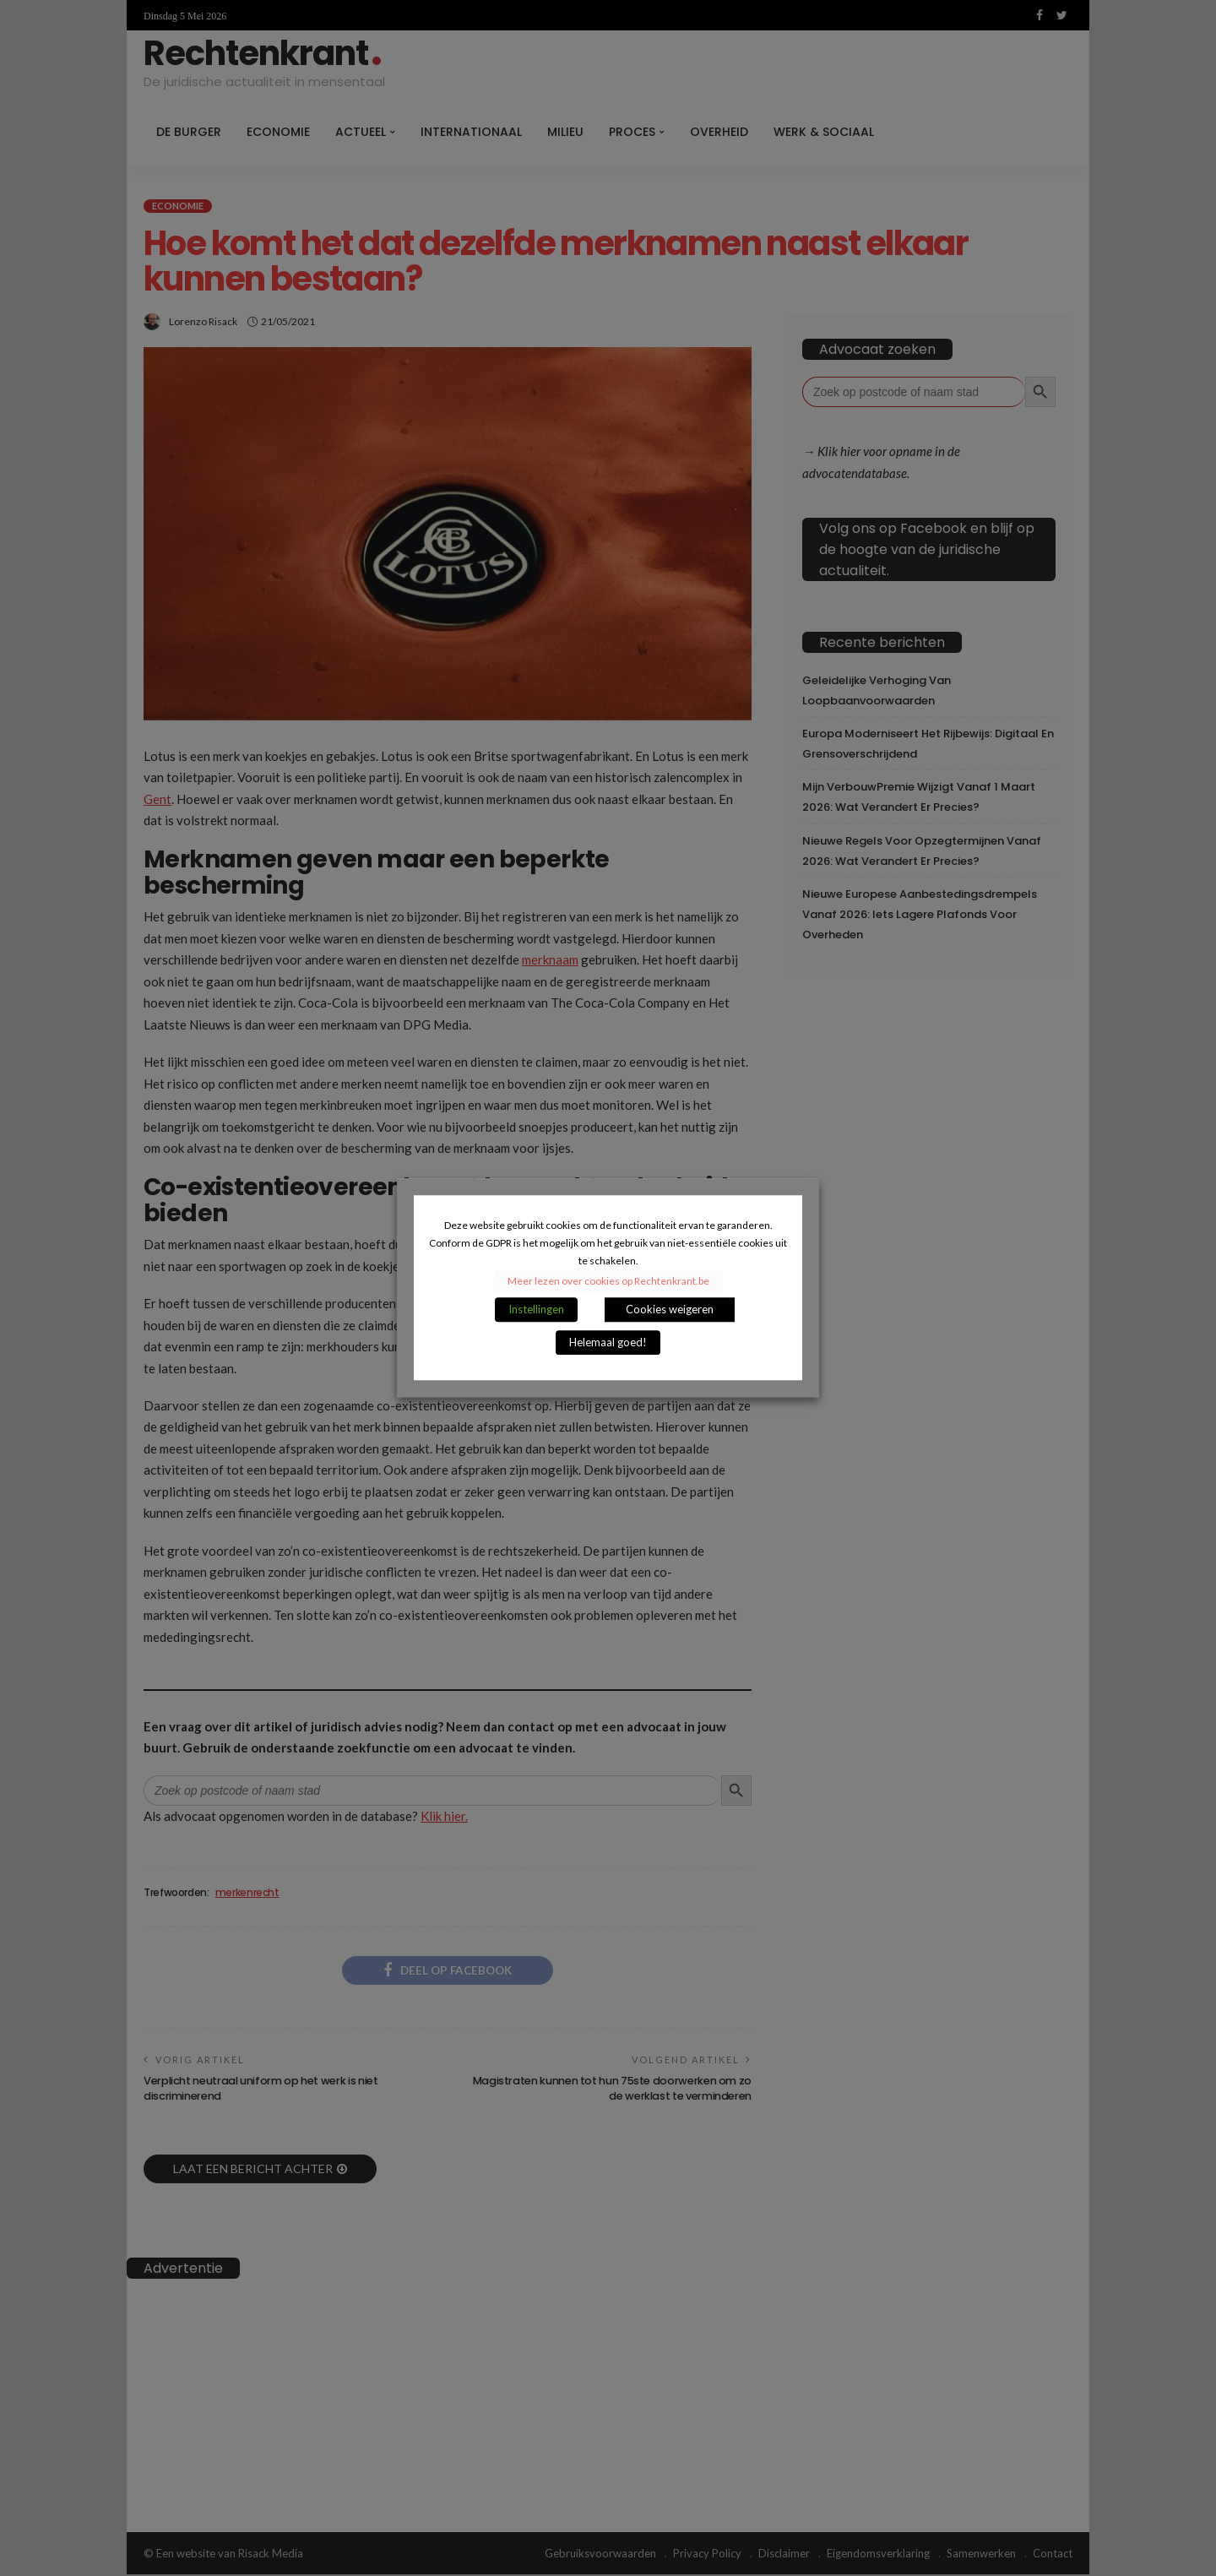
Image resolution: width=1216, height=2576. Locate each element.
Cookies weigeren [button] (670, 1310)
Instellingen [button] (536, 1310)
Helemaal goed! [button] (608, 1343)
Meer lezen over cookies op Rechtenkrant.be (608, 1281)
